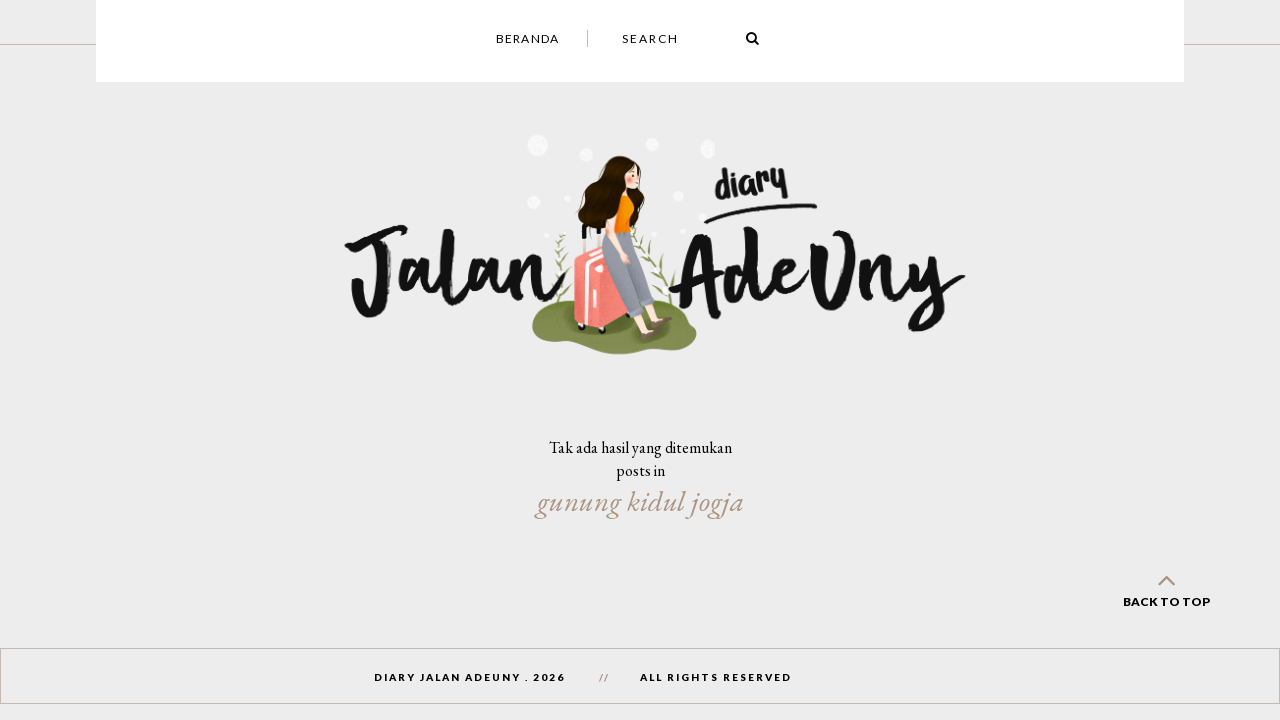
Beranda (527, 38)
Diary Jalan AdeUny (447, 677)
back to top (1166, 586)
